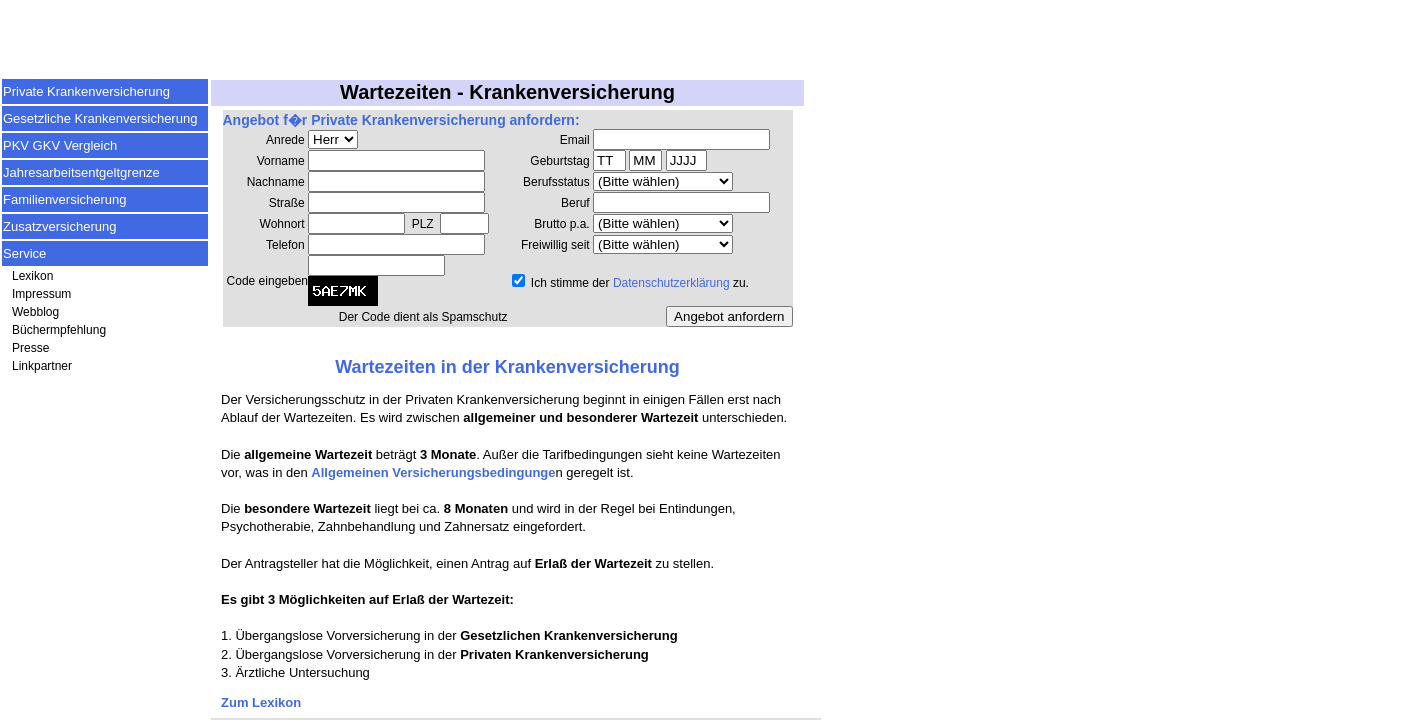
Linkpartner (42, 366)
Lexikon (32, 276)
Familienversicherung (65, 199)
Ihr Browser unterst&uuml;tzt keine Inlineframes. (507, 227)
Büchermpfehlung (59, 330)
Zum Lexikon (261, 702)
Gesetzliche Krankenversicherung (100, 118)
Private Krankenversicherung (86, 91)
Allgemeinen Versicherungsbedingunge (433, 472)
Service (24, 253)
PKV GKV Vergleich (60, 145)
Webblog (35, 312)
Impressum (41, 294)
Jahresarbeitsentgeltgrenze (81, 172)
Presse (30, 348)
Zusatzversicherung (59, 226)
